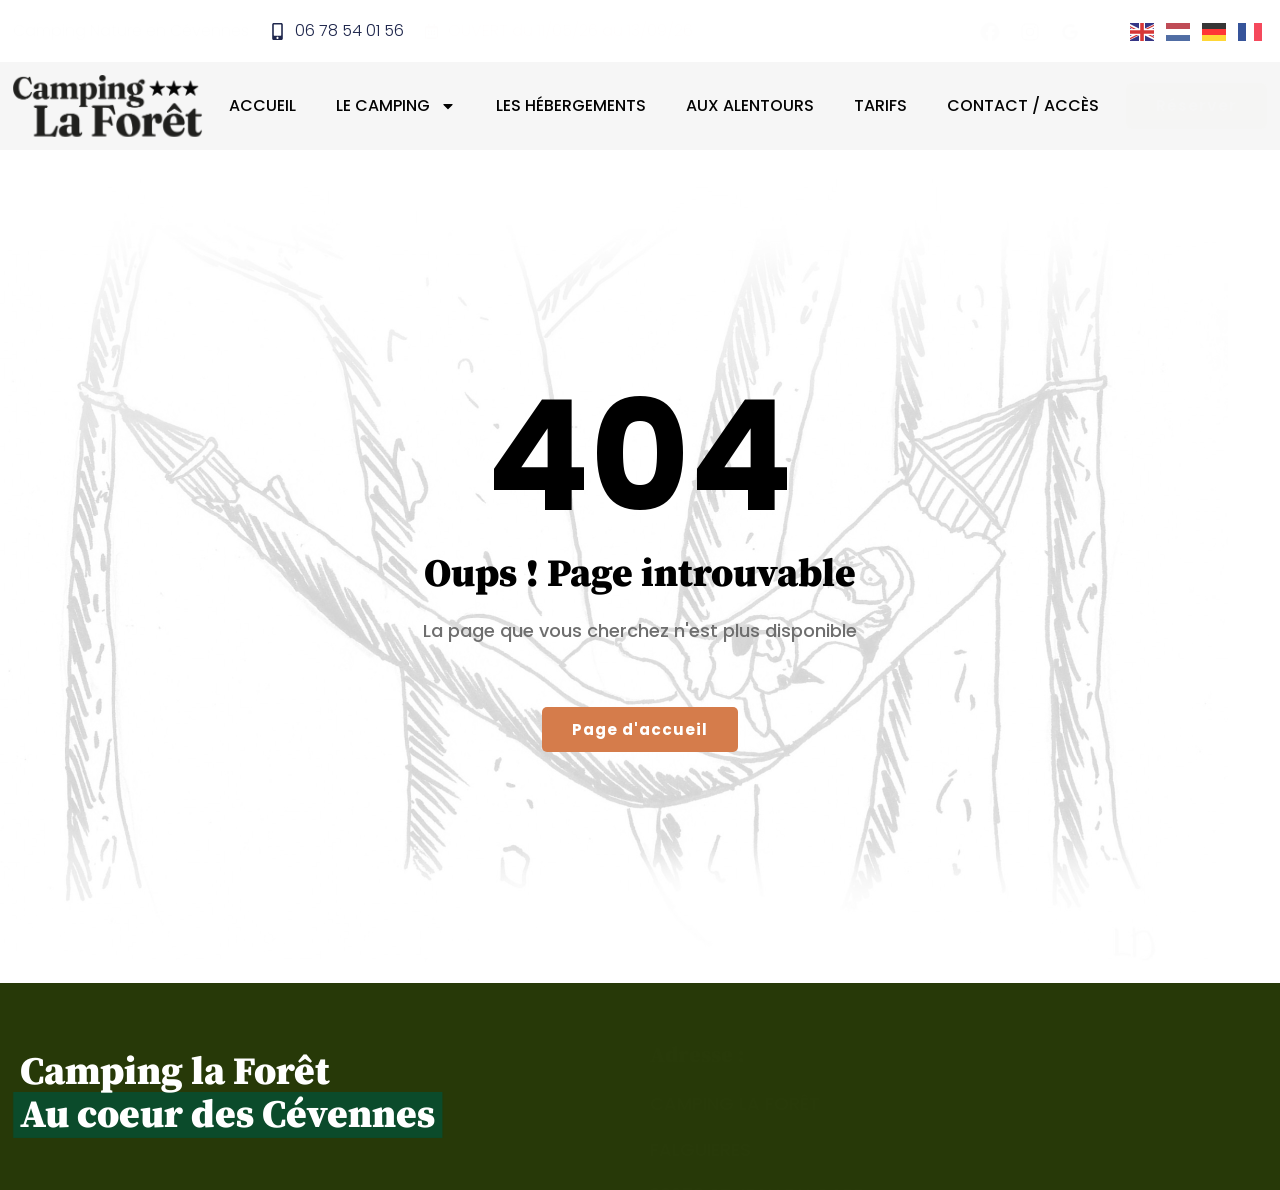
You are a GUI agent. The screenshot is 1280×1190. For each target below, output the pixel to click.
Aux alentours (756, 107)
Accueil (268, 107)
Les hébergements (577, 107)
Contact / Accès (1029, 107)
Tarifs (886, 107)
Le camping (402, 108)
